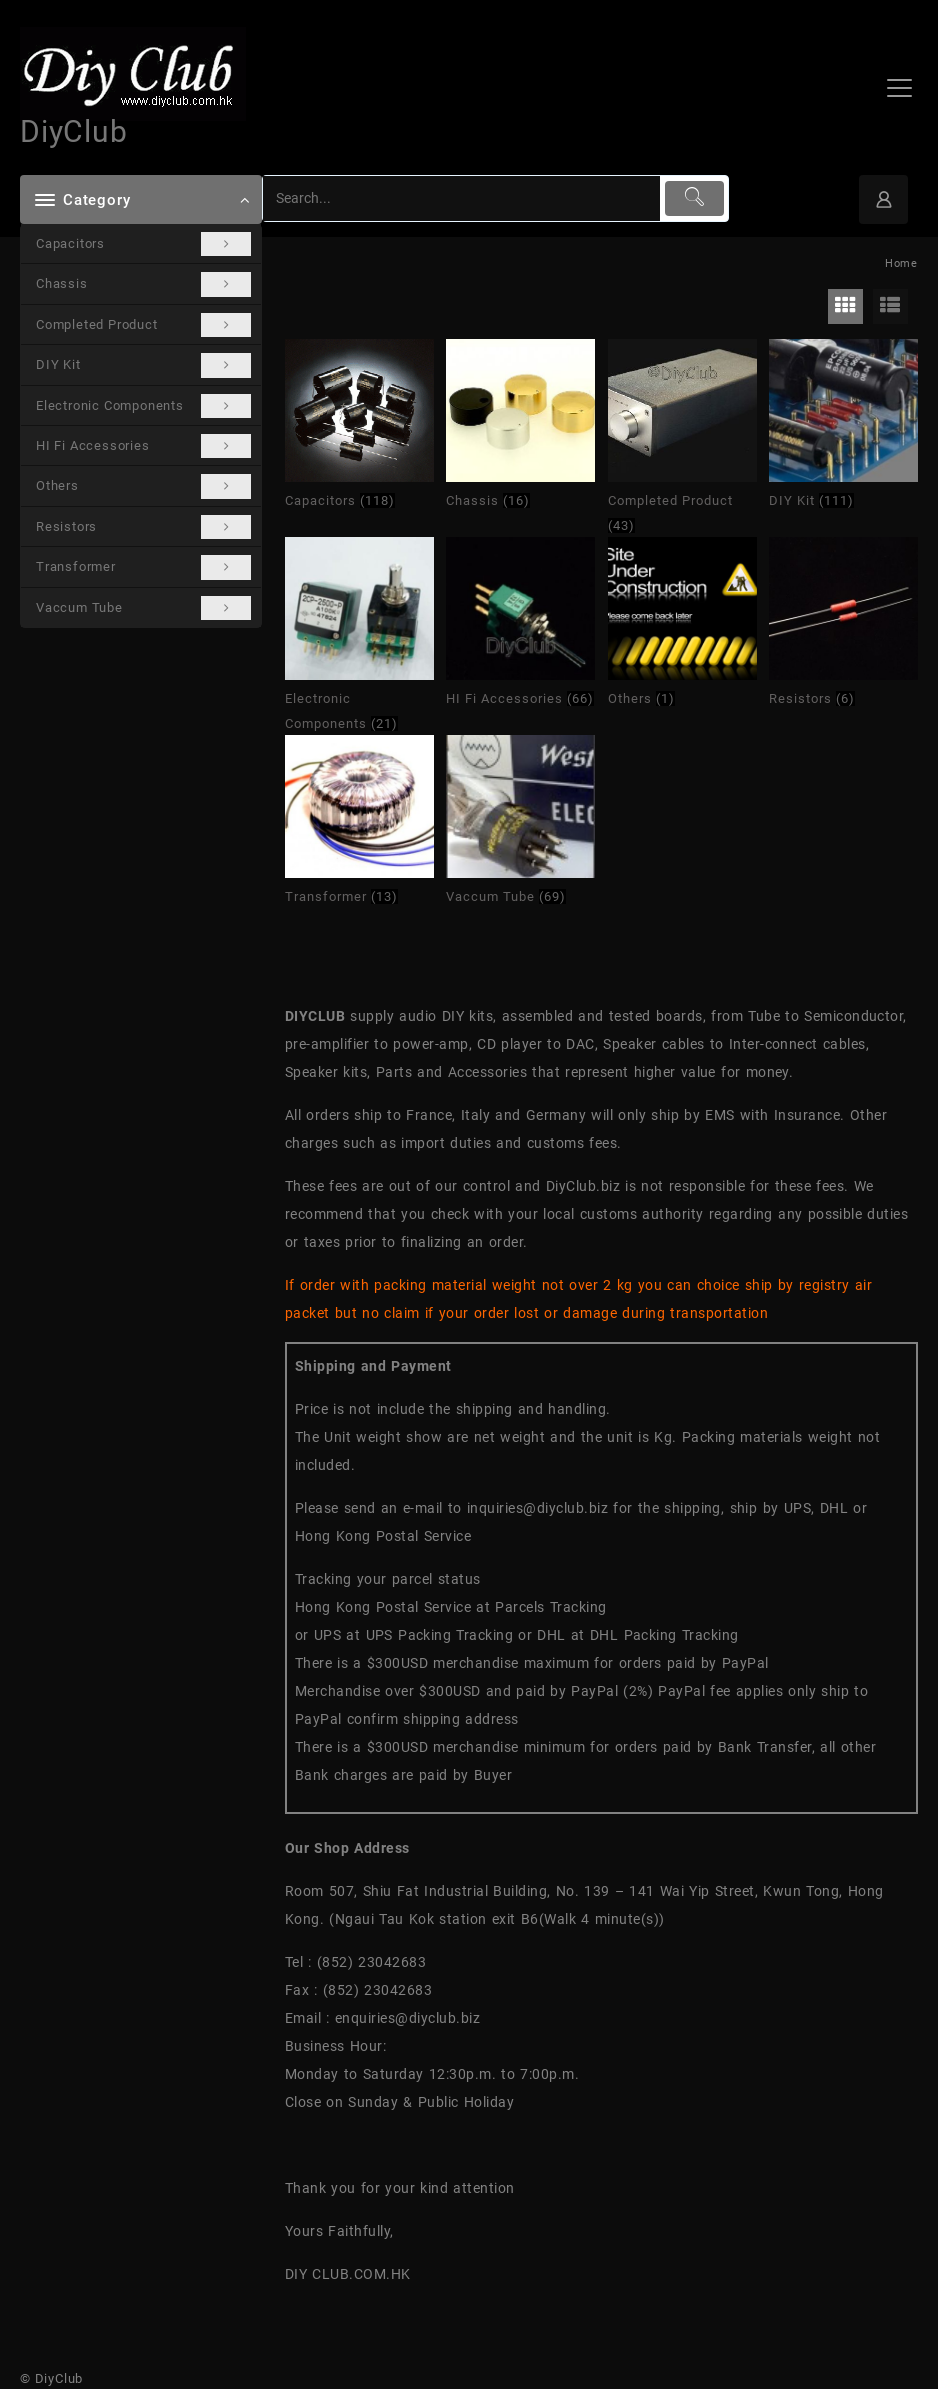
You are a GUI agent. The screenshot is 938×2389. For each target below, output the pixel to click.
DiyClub (74, 131)
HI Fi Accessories (143, 446)
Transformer (143, 567)
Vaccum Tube (143, 608)
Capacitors (143, 244)
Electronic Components (143, 406)
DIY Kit (143, 365)
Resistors (143, 527)
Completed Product (143, 325)
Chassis (143, 284)
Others (143, 486)
